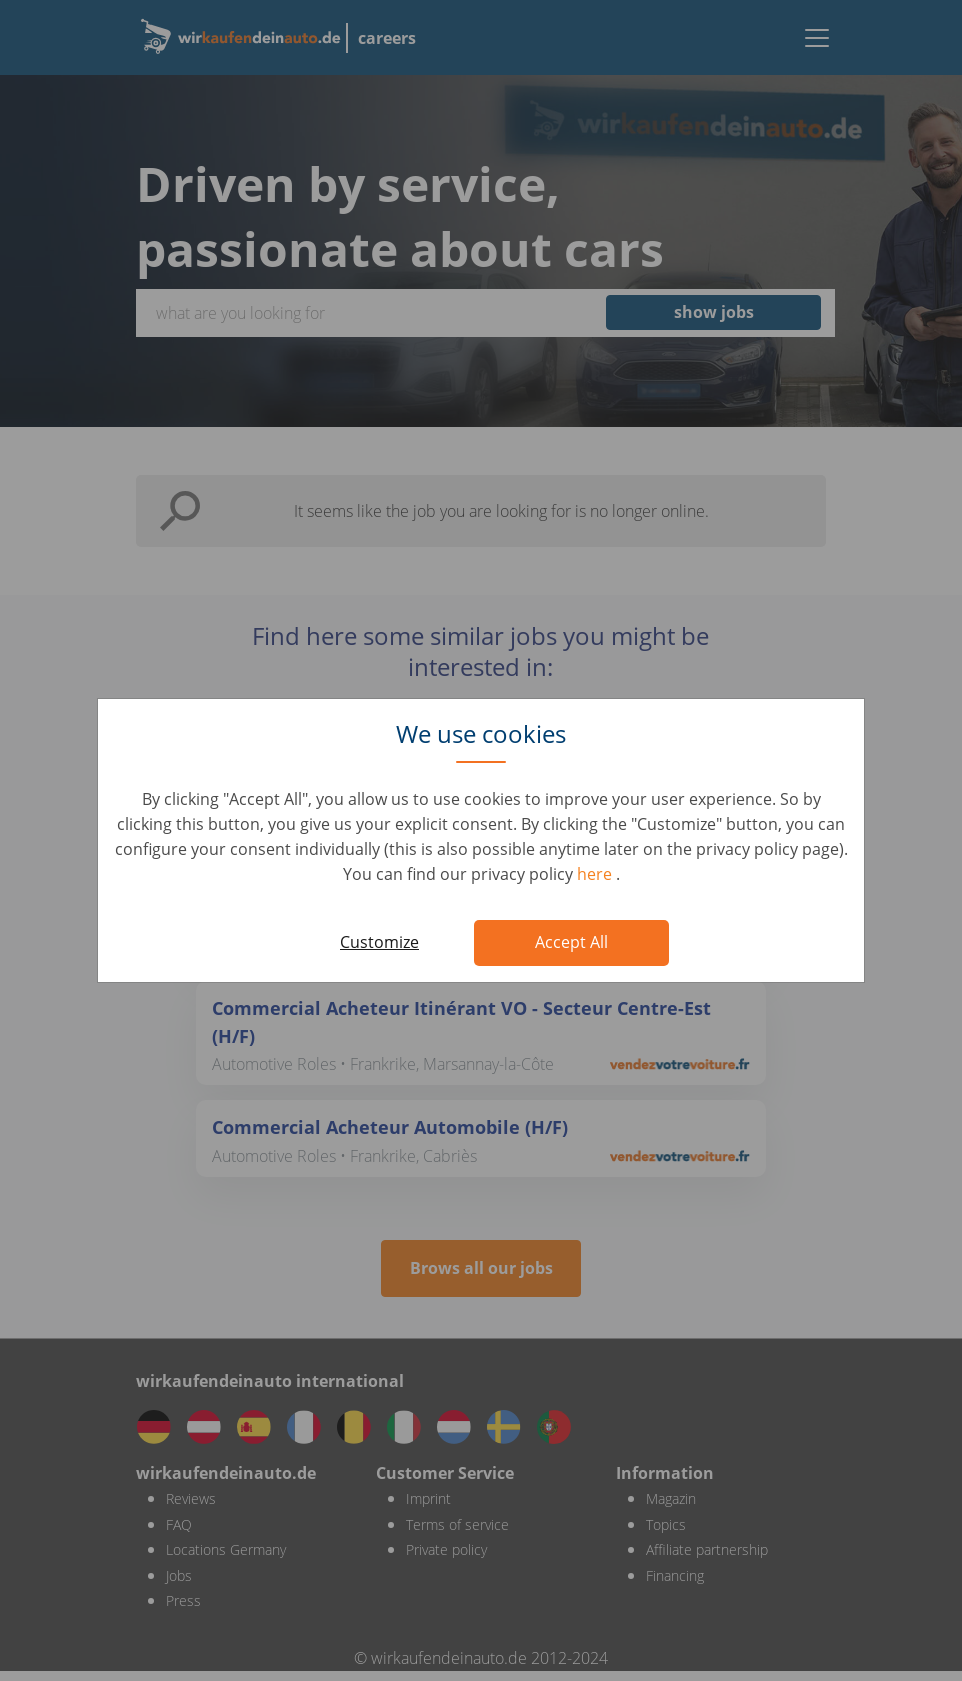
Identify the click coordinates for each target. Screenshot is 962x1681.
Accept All (571, 942)
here (596, 874)
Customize (379, 942)
